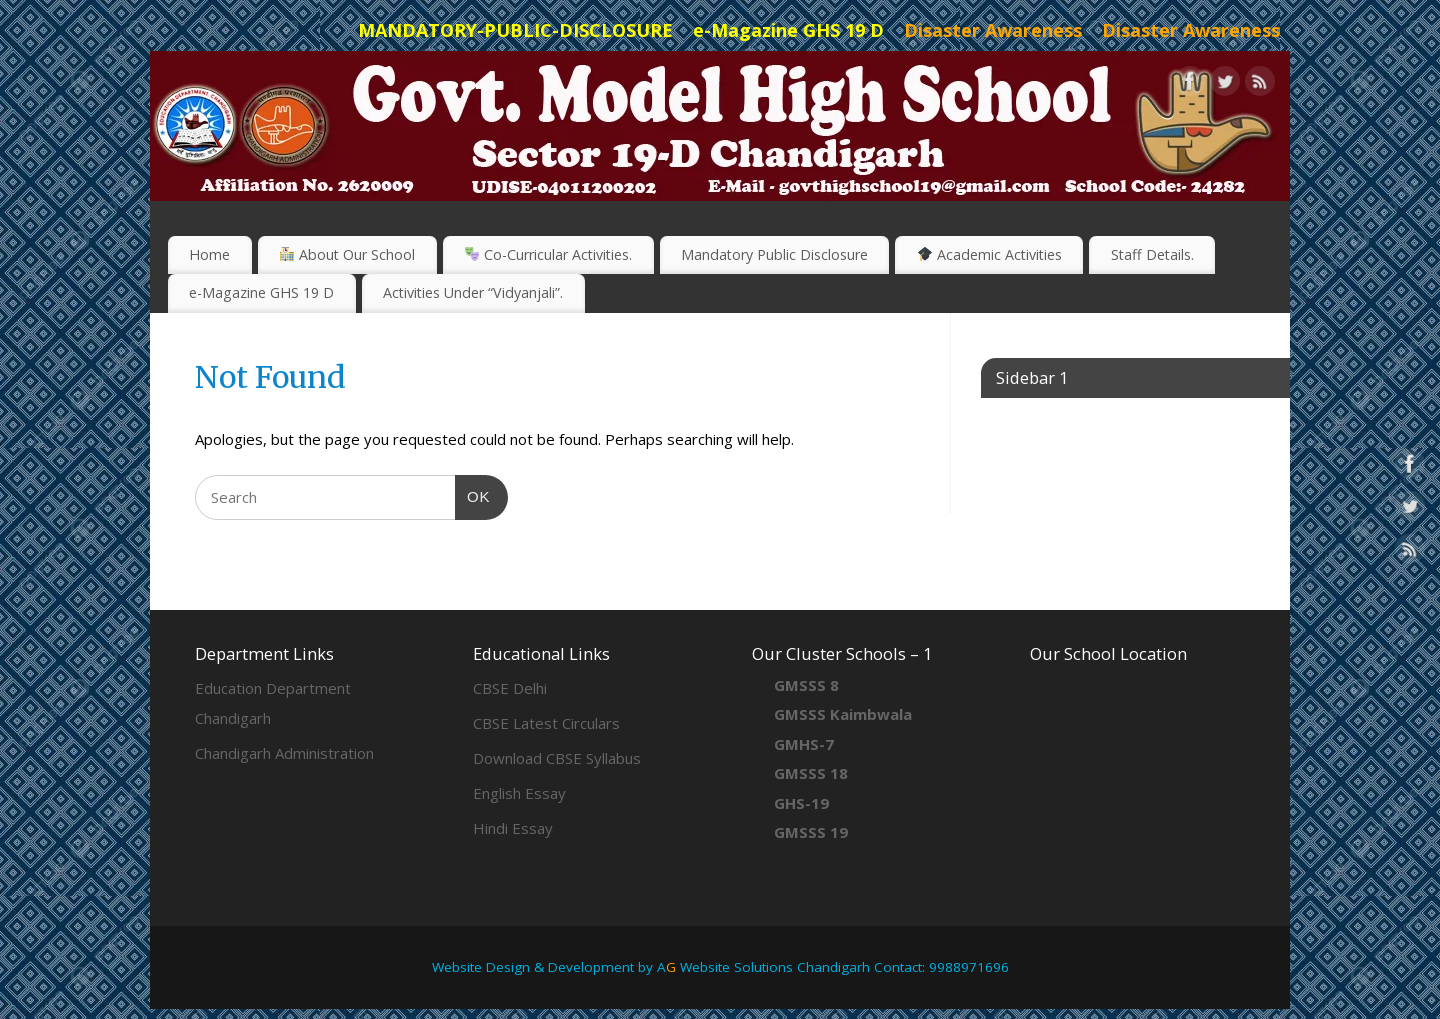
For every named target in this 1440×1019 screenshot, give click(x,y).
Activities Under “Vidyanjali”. (473, 292)
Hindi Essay (513, 828)
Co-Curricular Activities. (548, 254)
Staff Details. (1152, 254)
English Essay (519, 793)
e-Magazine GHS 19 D (261, 292)
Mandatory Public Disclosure (774, 254)
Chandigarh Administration (284, 753)
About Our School (347, 254)
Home (209, 254)
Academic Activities (990, 254)
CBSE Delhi (510, 688)
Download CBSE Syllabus (557, 758)
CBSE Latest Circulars (546, 723)
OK (473, 494)
